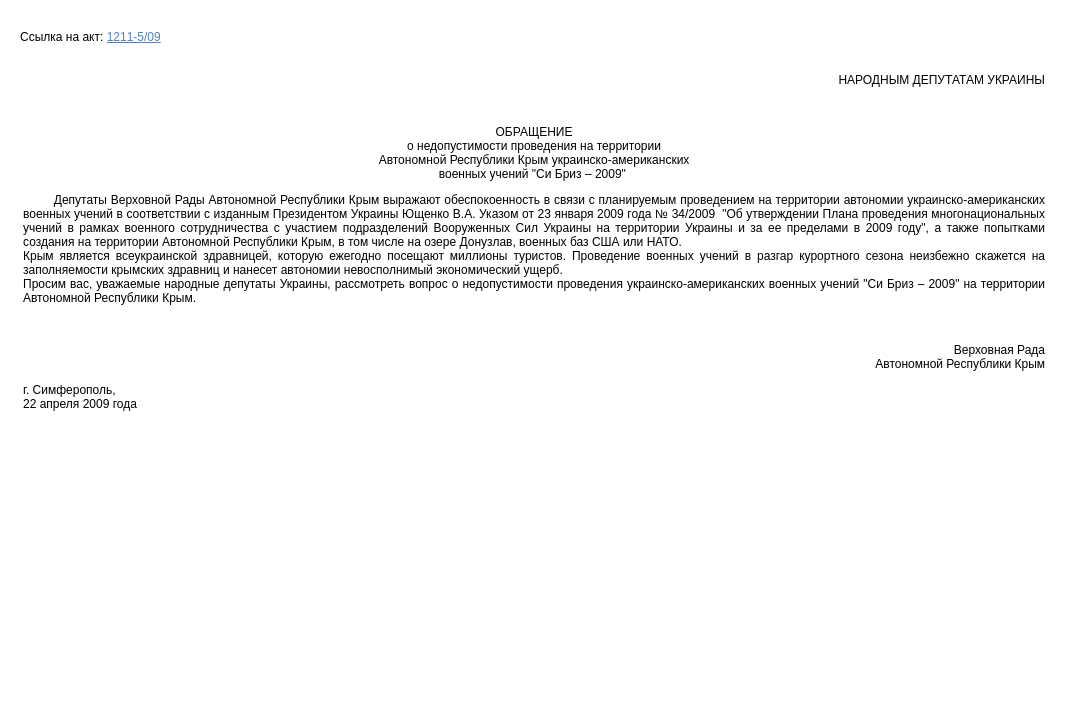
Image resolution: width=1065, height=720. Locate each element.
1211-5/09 (134, 37)
